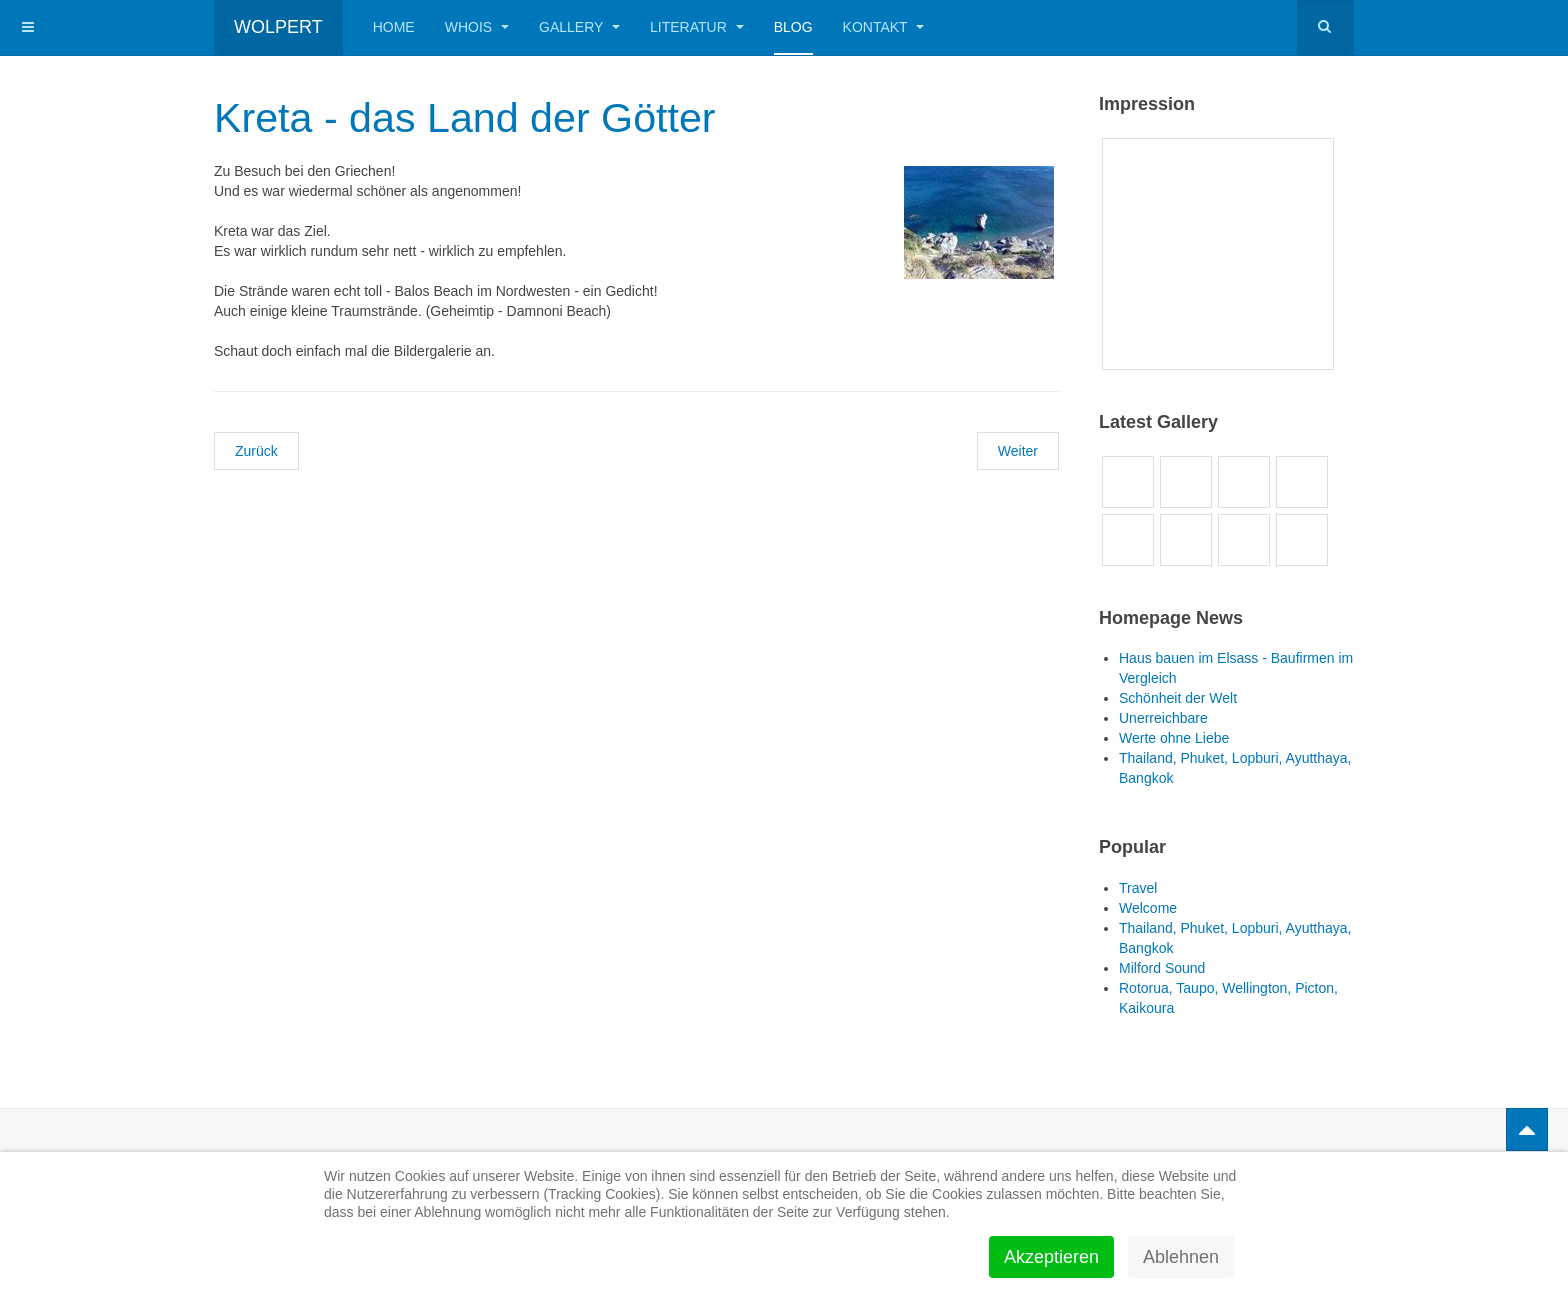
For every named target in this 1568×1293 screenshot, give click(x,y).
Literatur (697, 27)
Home (394, 27)
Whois (477, 27)
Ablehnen (1181, 1257)
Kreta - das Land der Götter (469, 117)
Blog (793, 27)
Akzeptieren (1051, 1257)
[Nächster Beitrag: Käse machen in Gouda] (1018, 451)
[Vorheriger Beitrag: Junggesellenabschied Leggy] (256, 451)
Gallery (579, 27)
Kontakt (884, 27)
